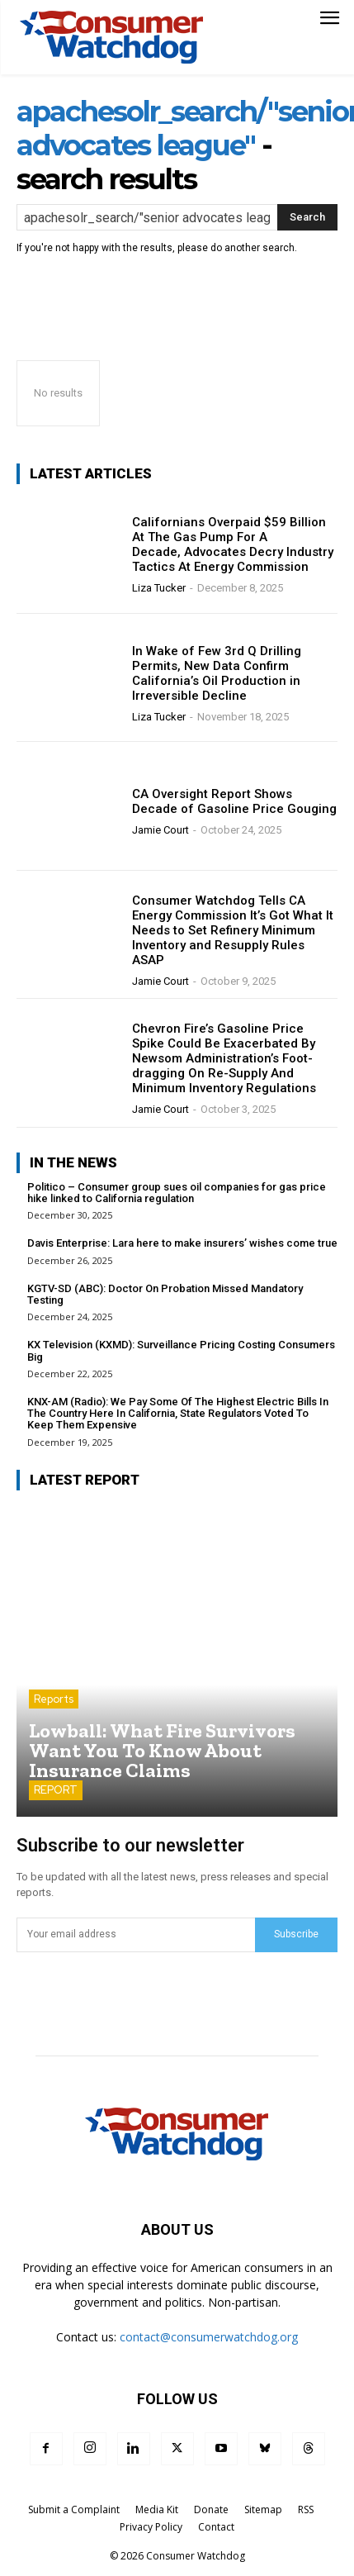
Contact (216, 2527)
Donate (211, 2509)
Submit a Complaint (74, 2509)
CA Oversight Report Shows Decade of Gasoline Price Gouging (234, 801)
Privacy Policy (151, 2527)
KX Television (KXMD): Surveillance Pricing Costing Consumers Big (181, 1350)
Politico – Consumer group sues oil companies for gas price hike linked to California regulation (176, 1193)
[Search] (307, 217)
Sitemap (263, 2509)
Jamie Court (160, 830)
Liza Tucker (159, 588)
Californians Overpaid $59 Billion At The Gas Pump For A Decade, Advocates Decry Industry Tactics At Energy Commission (232, 544)
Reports (53, 1699)
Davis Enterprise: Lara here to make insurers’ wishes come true (182, 1243)
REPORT (56, 1790)
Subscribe (296, 1934)
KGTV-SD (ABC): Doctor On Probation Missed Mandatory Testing (165, 1294)
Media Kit (156, 2509)
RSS (306, 2509)
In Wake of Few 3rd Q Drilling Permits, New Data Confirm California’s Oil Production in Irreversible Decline (216, 673)
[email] (136, 1935)
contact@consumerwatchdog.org (209, 2337)
